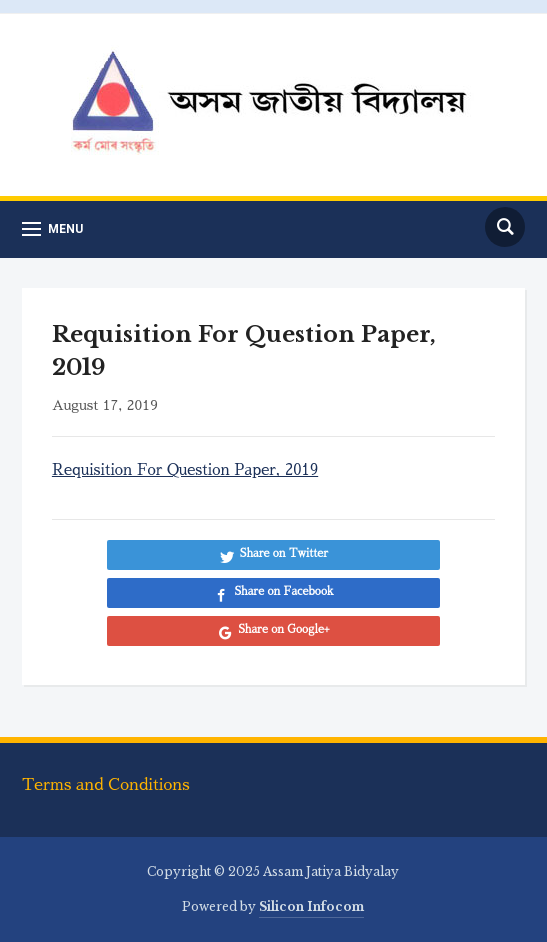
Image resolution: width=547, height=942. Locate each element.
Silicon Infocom (311, 906)
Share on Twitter (284, 553)
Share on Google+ (284, 629)
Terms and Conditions (106, 785)
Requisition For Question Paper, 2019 (185, 469)
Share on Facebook (283, 591)
